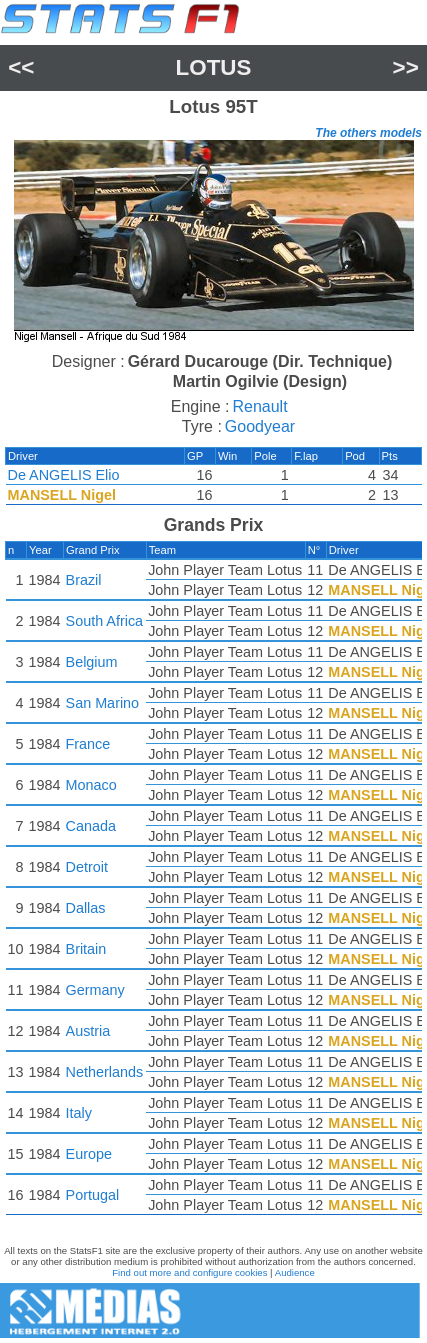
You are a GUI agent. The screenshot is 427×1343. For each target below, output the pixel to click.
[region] (213, 243)
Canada (91, 826)
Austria (88, 1031)
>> (406, 67)
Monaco (91, 785)
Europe (89, 1154)
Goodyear (260, 426)
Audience (295, 1272)
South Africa (105, 621)
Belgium (92, 662)
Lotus (214, 67)
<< (21, 67)
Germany (95, 990)
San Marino (103, 703)
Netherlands (105, 1072)
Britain (86, 949)
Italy (79, 1113)
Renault (259, 406)
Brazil (84, 580)
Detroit (87, 867)
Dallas (86, 908)
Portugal (93, 1195)
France (88, 744)
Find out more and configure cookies (189, 1272)
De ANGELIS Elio (64, 475)
